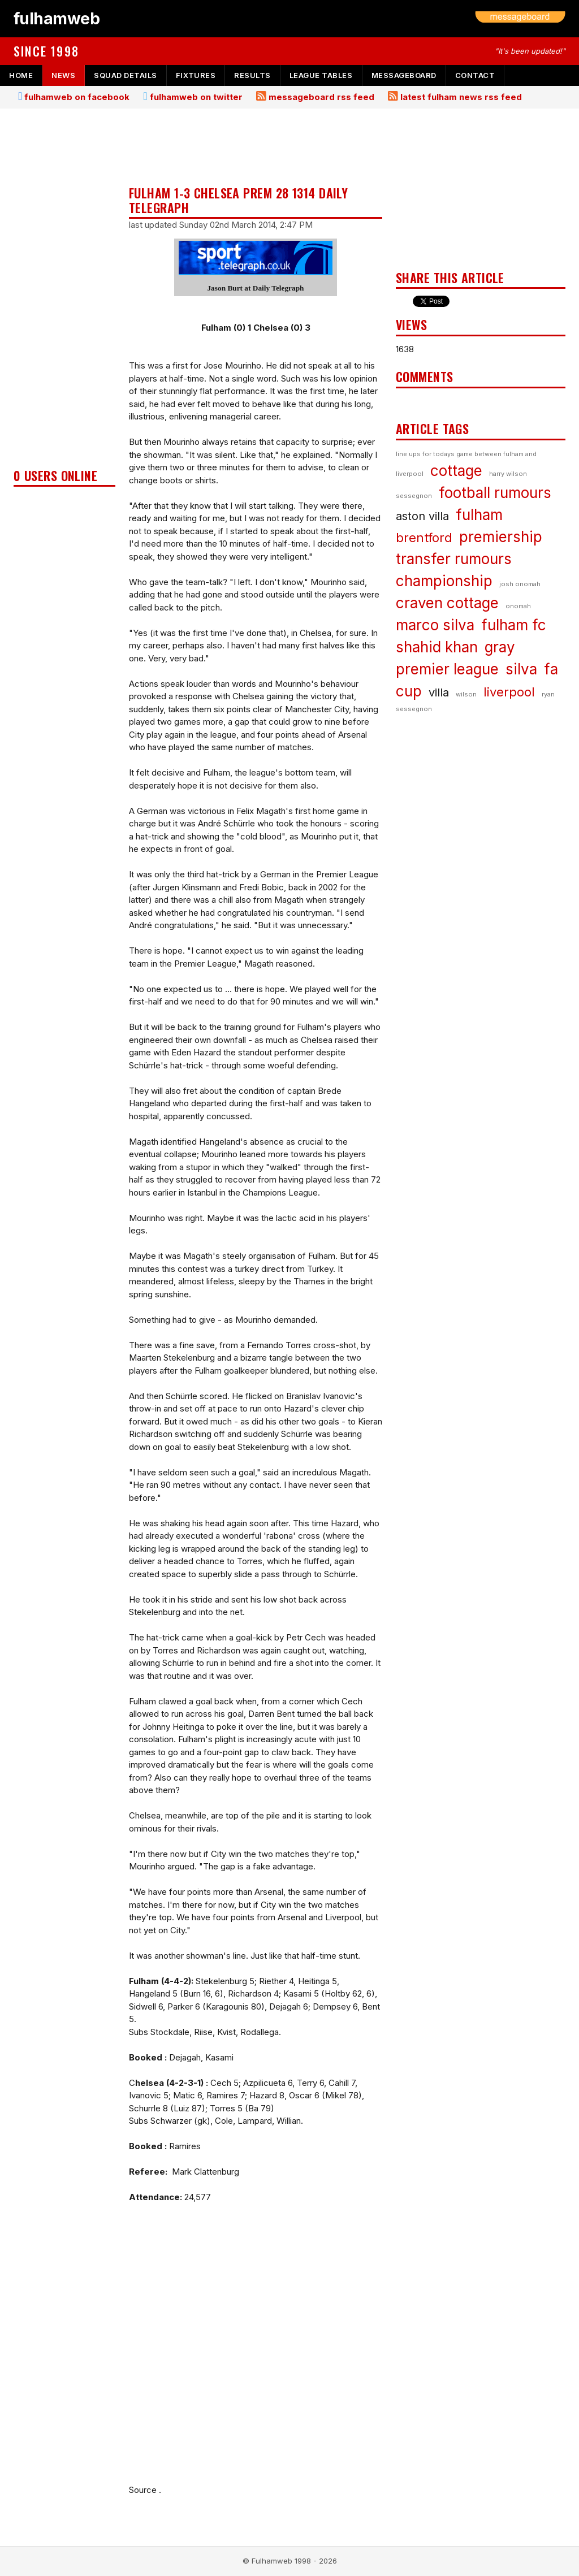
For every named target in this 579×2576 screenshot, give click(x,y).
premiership (500, 536)
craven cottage (447, 603)
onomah (518, 606)
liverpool (509, 692)
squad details (125, 75)
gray (500, 647)
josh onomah (520, 584)
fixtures (195, 75)
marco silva (435, 625)
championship (444, 581)
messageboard (404, 75)
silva (521, 669)
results (252, 75)
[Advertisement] (64, 291)
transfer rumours (454, 559)
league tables (321, 75)
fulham (479, 514)
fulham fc (513, 625)
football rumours (495, 492)
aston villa (422, 516)
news (63, 75)
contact (475, 75)
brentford (424, 537)
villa (439, 692)
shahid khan (437, 647)
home (21, 75)
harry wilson (508, 474)
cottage (456, 470)
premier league (447, 669)
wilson (466, 694)
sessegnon (414, 496)
